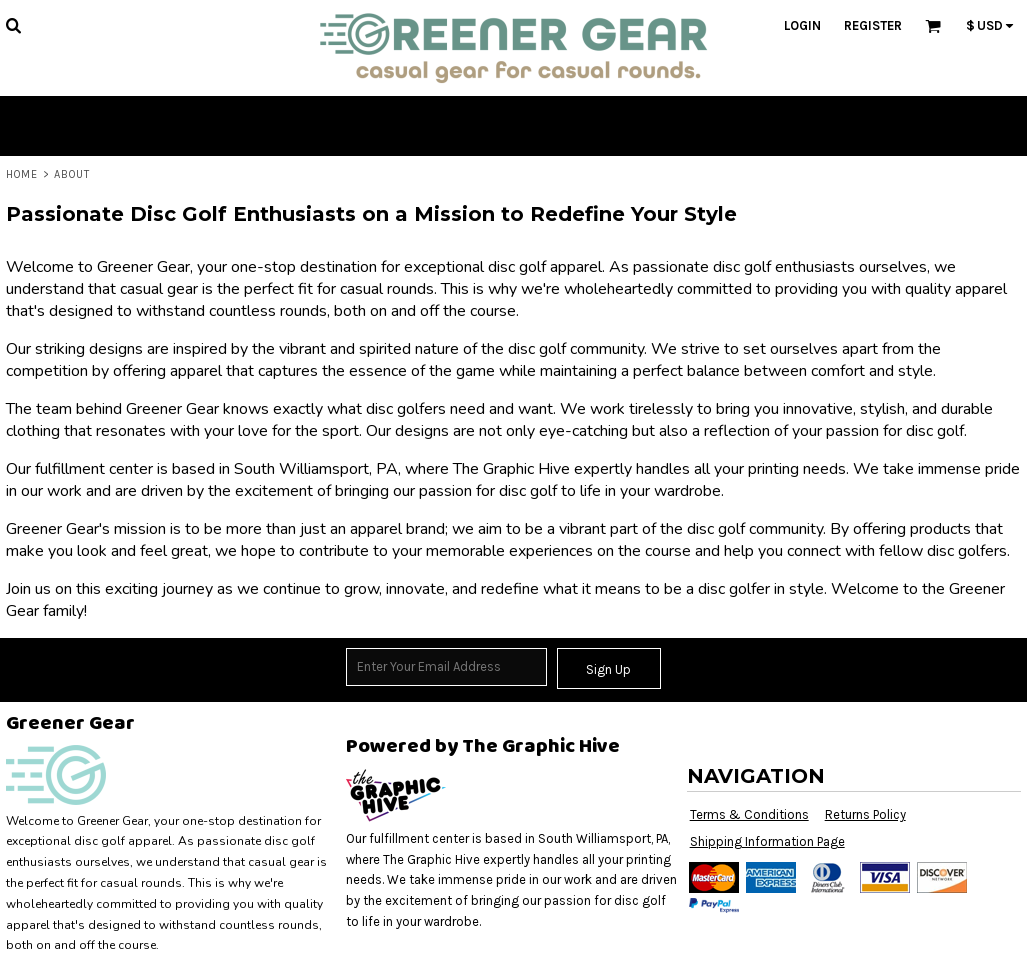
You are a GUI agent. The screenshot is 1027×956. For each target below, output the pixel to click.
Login (802, 25)
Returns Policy (865, 814)
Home (22, 174)
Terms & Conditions (749, 814)
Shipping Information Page (767, 841)
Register (873, 25)
